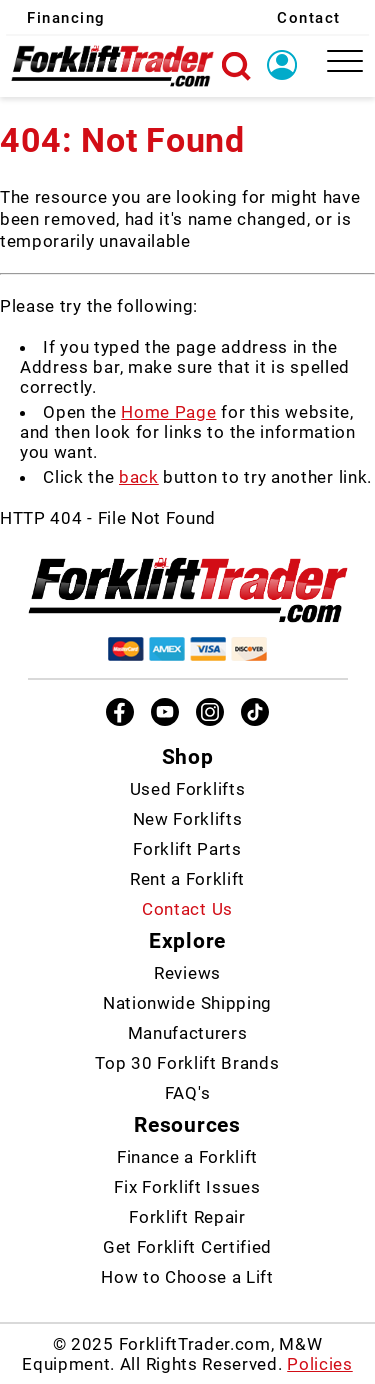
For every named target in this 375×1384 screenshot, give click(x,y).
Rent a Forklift (187, 879)
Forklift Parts (187, 849)
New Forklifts (188, 819)
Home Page (168, 412)
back (139, 477)
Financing (66, 18)
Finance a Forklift (187, 1157)
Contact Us (187, 909)
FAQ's (187, 1093)
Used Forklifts (188, 789)
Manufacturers (188, 1033)
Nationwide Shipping (187, 1003)
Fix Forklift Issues (187, 1187)
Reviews (187, 973)
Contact (309, 18)
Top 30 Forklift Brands (187, 1063)
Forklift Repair (187, 1217)
